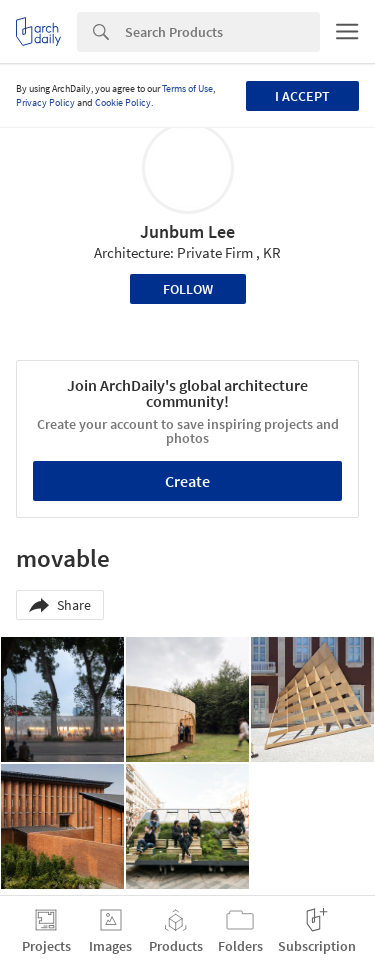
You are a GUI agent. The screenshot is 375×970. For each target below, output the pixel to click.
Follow (188, 289)
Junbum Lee (187, 231)
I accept (302, 96)
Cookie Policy (123, 102)
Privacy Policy (45, 102)
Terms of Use (187, 88)
